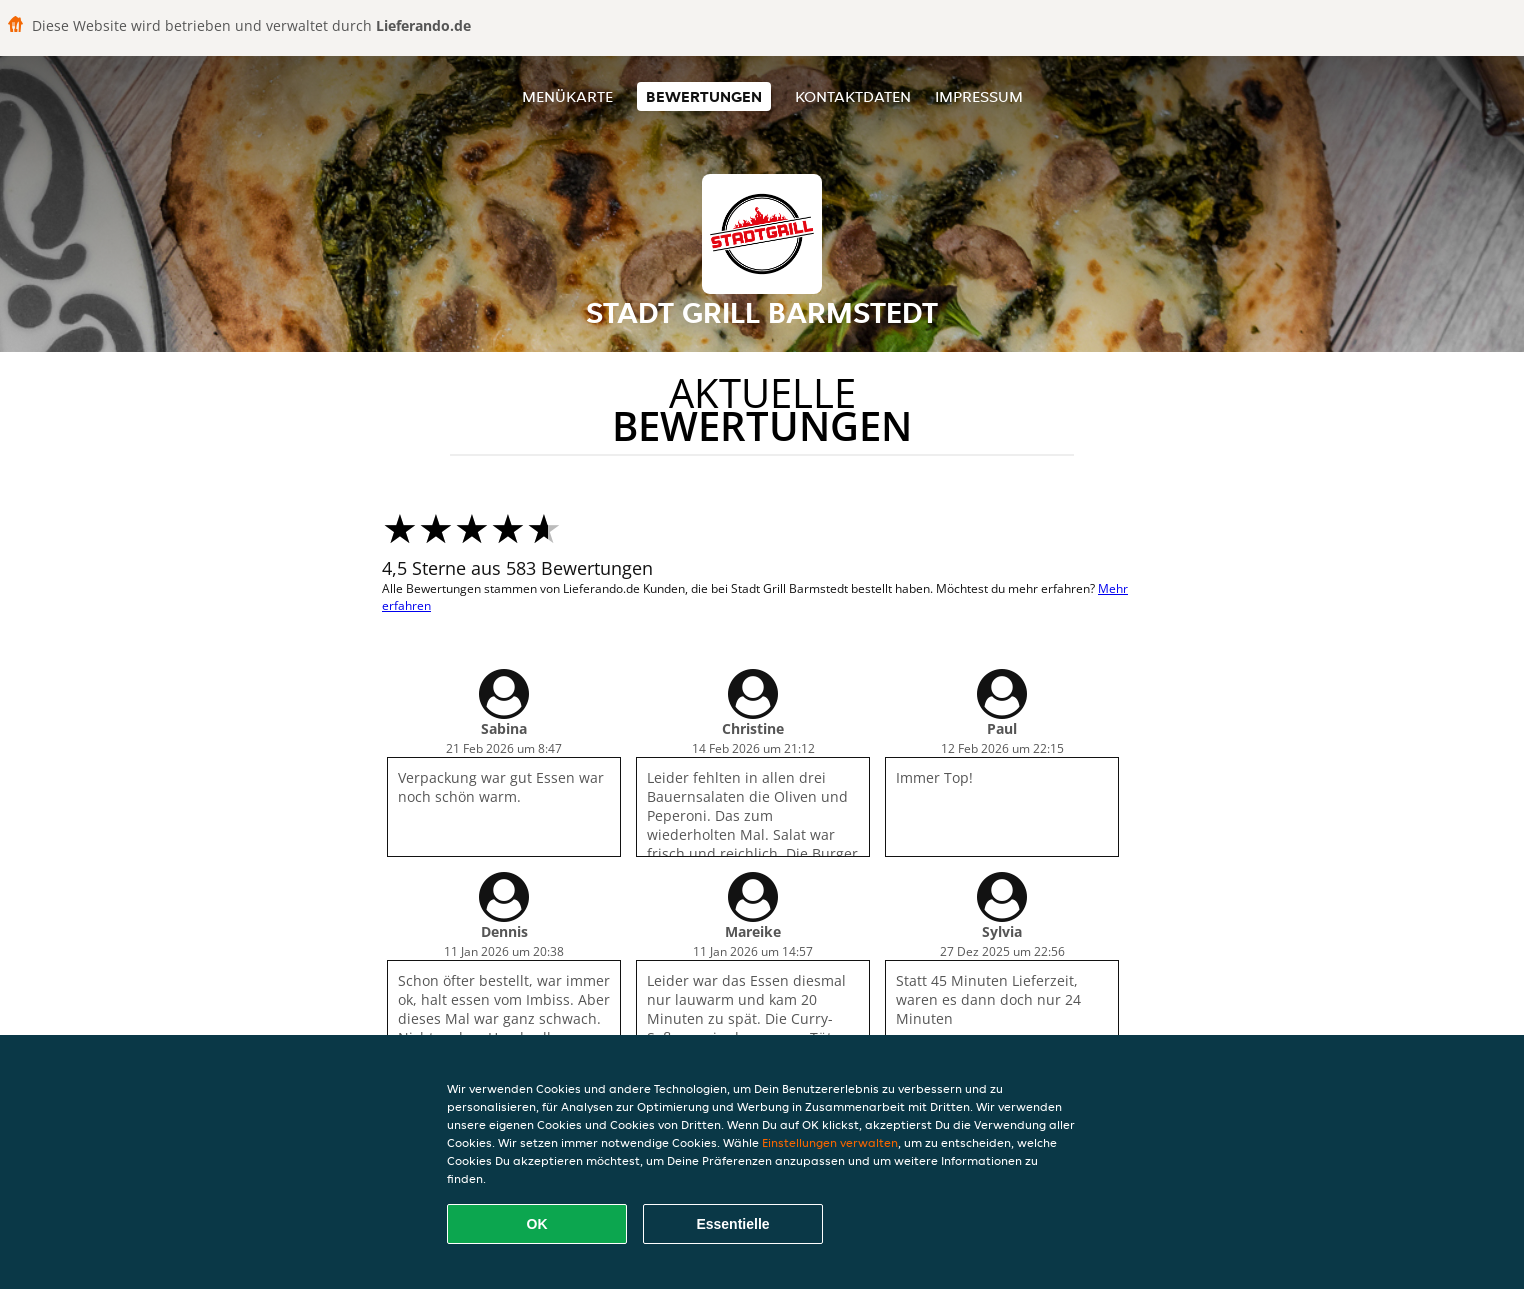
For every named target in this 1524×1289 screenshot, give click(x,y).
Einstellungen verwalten (830, 1142)
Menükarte (567, 96)
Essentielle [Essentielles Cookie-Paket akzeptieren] (732, 1224)
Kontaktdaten (853, 96)
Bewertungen (704, 96)
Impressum (979, 96)
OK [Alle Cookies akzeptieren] (537, 1224)
